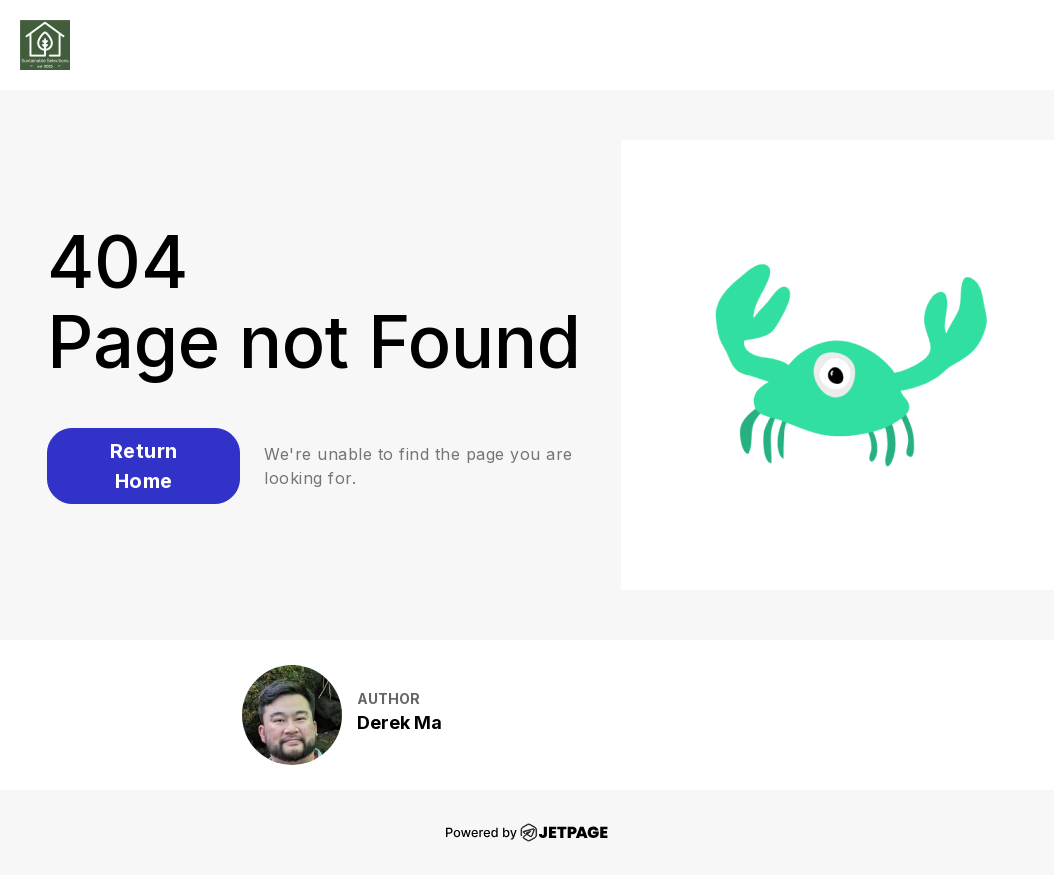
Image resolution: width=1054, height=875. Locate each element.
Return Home (144, 466)
